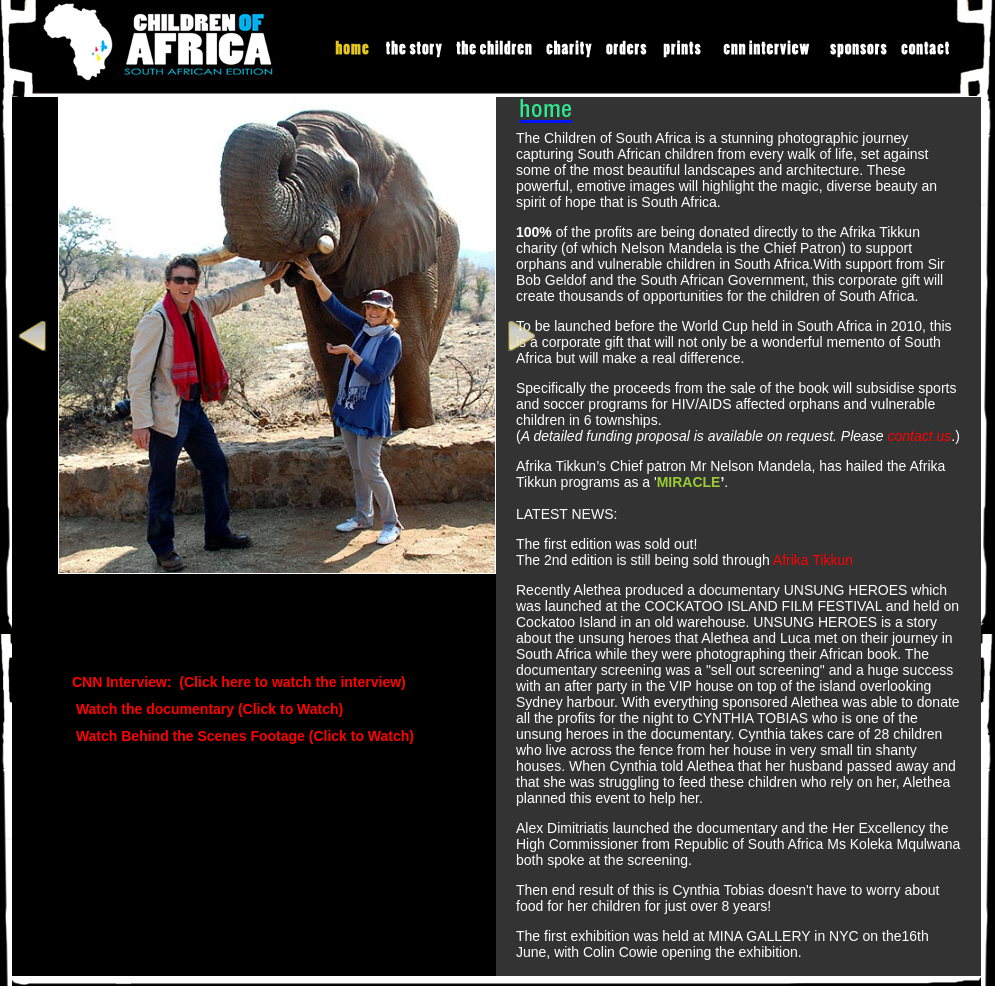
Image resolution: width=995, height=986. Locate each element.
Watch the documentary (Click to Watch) (207, 709)
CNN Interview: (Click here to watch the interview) (239, 682)
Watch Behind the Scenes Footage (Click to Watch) (243, 736)
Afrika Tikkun (813, 560)
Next (519, 336)
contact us (920, 436)
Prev (35, 336)
